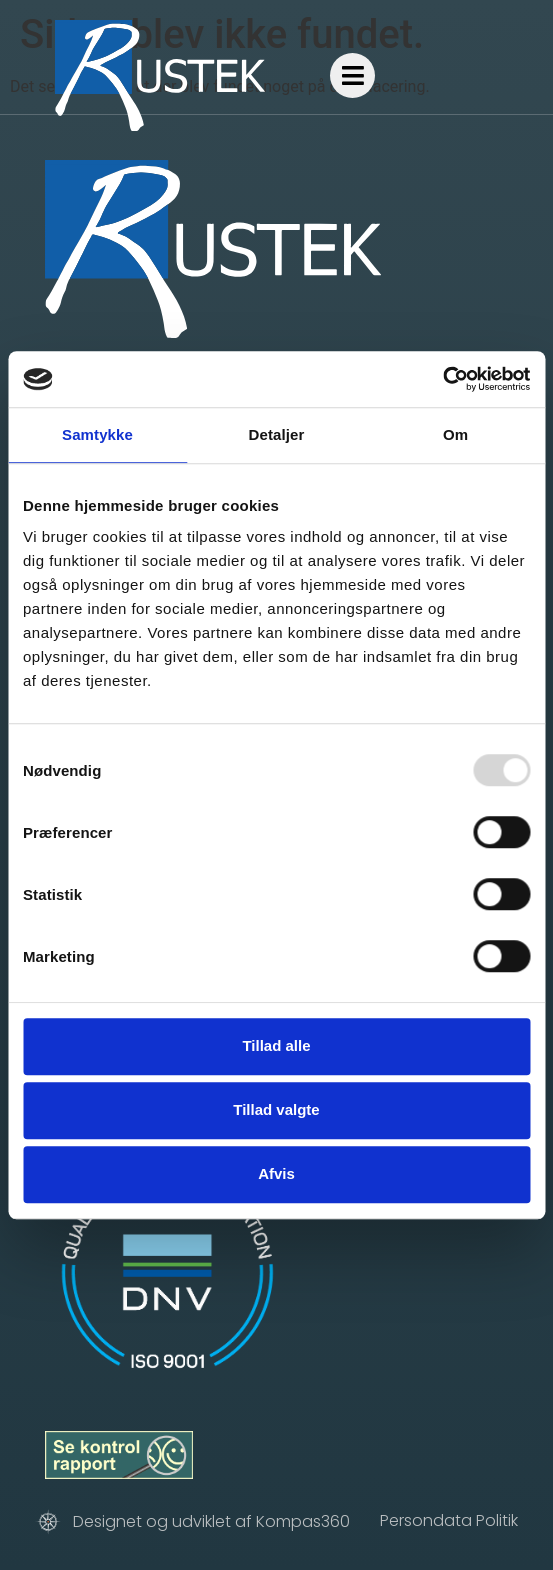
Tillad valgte (276, 1109)
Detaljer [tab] (277, 434)
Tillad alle (276, 1045)
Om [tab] (455, 434)
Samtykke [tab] (97, 434)
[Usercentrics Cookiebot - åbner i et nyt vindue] (442, 379)
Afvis (276, 1173)
